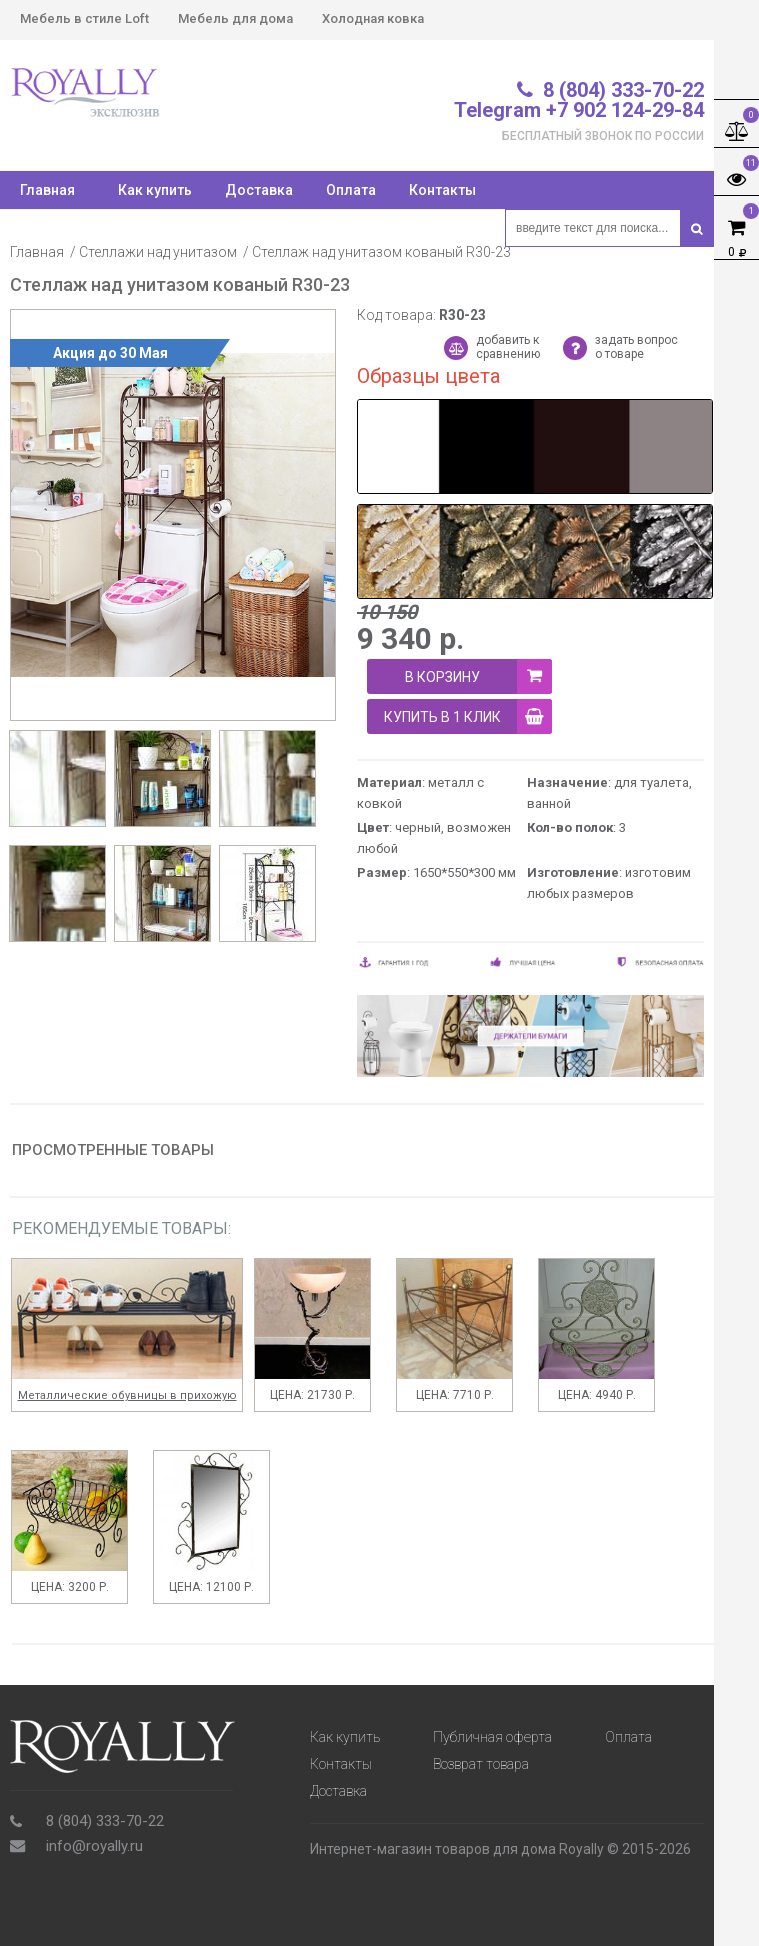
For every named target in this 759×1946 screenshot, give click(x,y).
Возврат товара (481, 1764)
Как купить (155, 190)
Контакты (442, 190)
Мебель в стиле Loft (84, 18)
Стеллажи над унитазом (158, 252)
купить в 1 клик (468, 716)
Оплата (351, 190)
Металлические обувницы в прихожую (127, 1395)
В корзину (479, 676)
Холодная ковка (373, 18)
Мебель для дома (235, 18)
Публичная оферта (492, 1737)
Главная (37, 252)
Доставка (259, 190)
